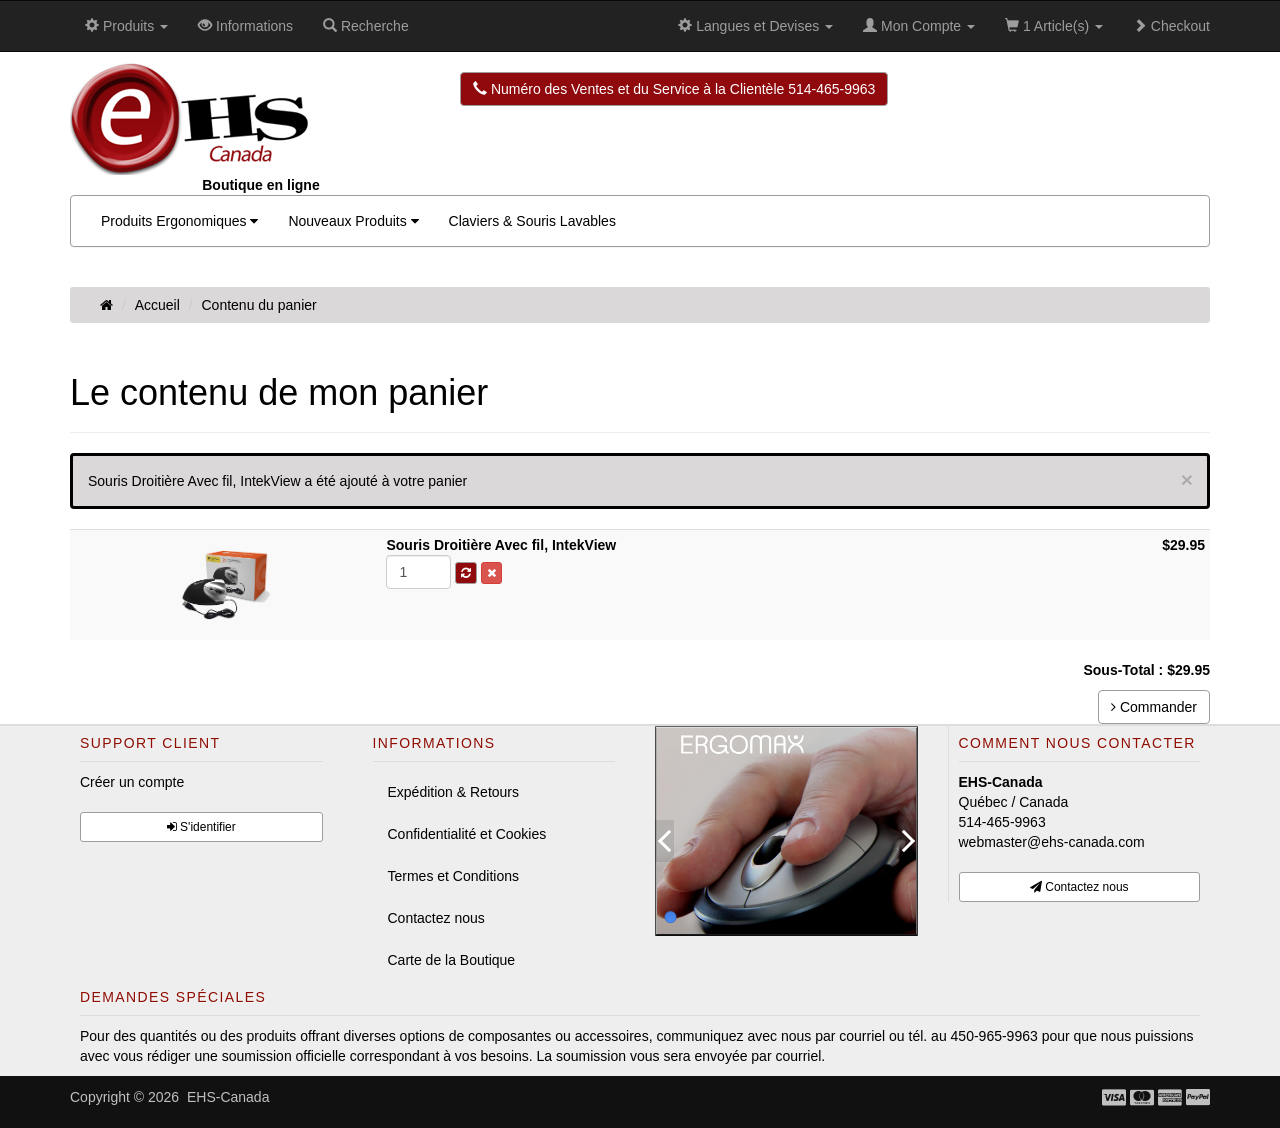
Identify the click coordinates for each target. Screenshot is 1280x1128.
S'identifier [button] (201, 827)
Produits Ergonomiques (179, 221)
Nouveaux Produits (353, 221)
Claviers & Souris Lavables (532, 221)
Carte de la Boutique (452, 960)
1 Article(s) (1054, 26)
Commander (1154, 707)
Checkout (1171, 26)
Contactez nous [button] (1079, 887)
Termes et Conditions (454, 876)
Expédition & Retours (454, 792)
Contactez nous (436, 918)
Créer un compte (132, 782)
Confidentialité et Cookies (467, 834)
